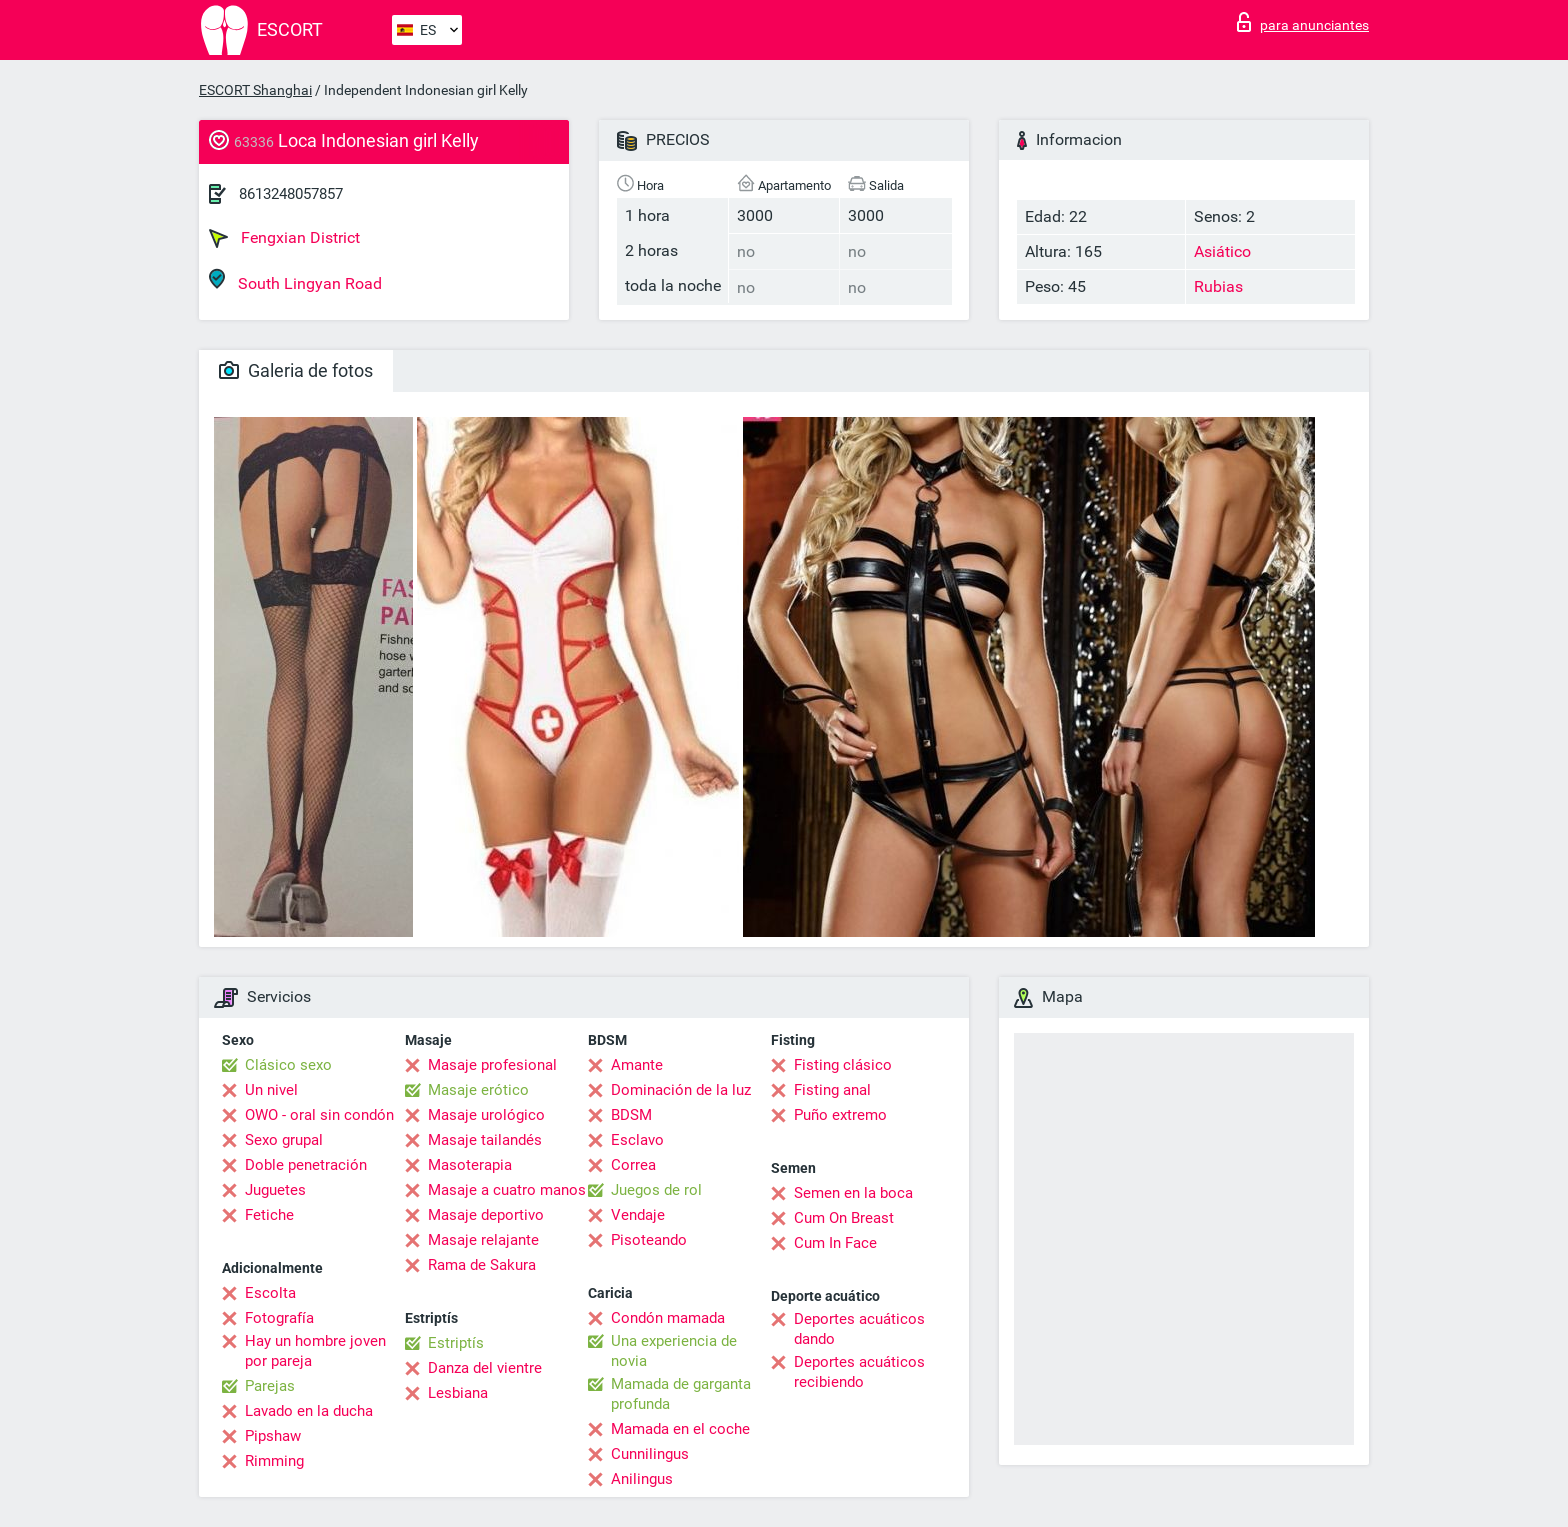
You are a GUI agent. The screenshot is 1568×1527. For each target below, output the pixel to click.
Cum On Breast (844, 1218)
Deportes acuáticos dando (859, 1329)
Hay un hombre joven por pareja (315, 1351)
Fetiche (269, 1215)
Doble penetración (306, 1165)
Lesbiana (458, 1393)
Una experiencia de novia (674, 1351)
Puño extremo (840, 1115)
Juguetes (275, 1190)
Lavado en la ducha (309, 1411)
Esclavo (637, 1140)
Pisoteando (649, 1240)
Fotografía (279, 1318)
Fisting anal (832, 1090)
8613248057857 (291, 194)
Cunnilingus (650, 1454)
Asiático (1222, 251)
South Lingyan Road (295, 280)
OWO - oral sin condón (319, 1115)
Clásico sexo (288, 1065)
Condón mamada (668, 1318)
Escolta (270, 1293)
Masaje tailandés (485, 1140)
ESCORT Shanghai (255, 90)
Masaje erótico (478, 1090)
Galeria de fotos (296, 370)
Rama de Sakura (482, 1265)
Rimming (274, 1461)
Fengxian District (284, 238)
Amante (637, 1065)
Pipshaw (273, 1436)
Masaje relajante (483, 1240)
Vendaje (638, 1215)
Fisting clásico (843, 1065)
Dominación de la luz (681, 1090)
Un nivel (271, 1090)
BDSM (631, 1115)
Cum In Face (835, 1243)
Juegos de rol (656, 1190)
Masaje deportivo (486, 1215)
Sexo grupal (284, 1140)
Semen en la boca (853, 1193)
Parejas (270, 1386)
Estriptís (456, 1343)
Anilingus (642, 1479)
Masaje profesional (492, 1065)
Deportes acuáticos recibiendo (859, 1372)
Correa (633, 1165)
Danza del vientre (485, 1368)
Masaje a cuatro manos (507, 1190)
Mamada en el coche (680, 1429)
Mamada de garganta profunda (681, 1394)
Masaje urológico (486, 1115)
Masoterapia (470, 1165)
